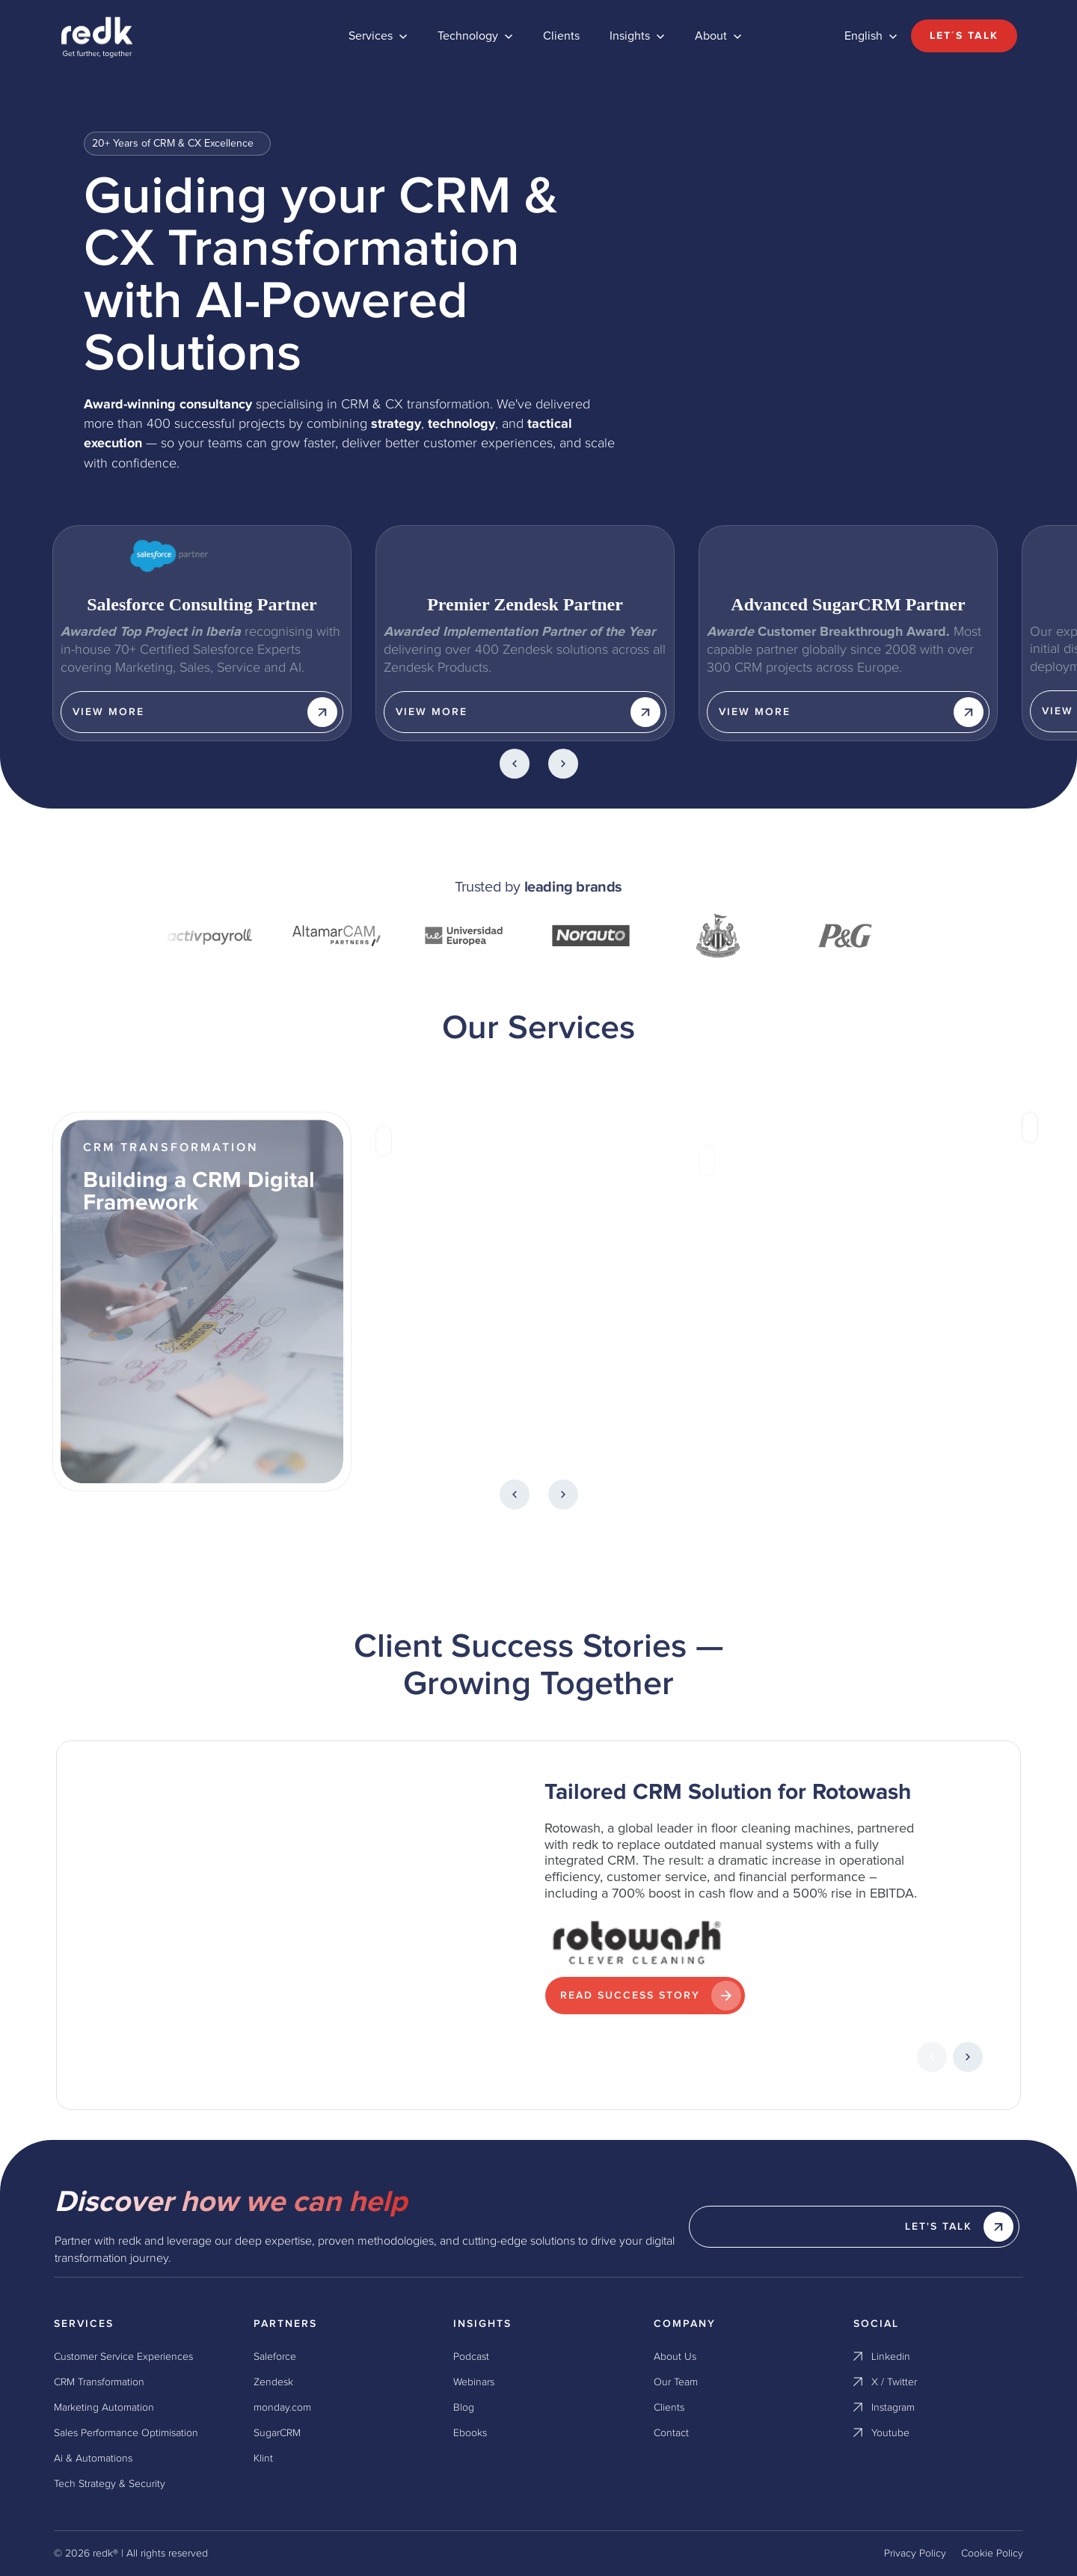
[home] (166, 35)
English (863, 35)
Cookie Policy (992, 2554)
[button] (378, 36)
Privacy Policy (915, 2554)
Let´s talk (964, 35)
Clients (561, 35)
